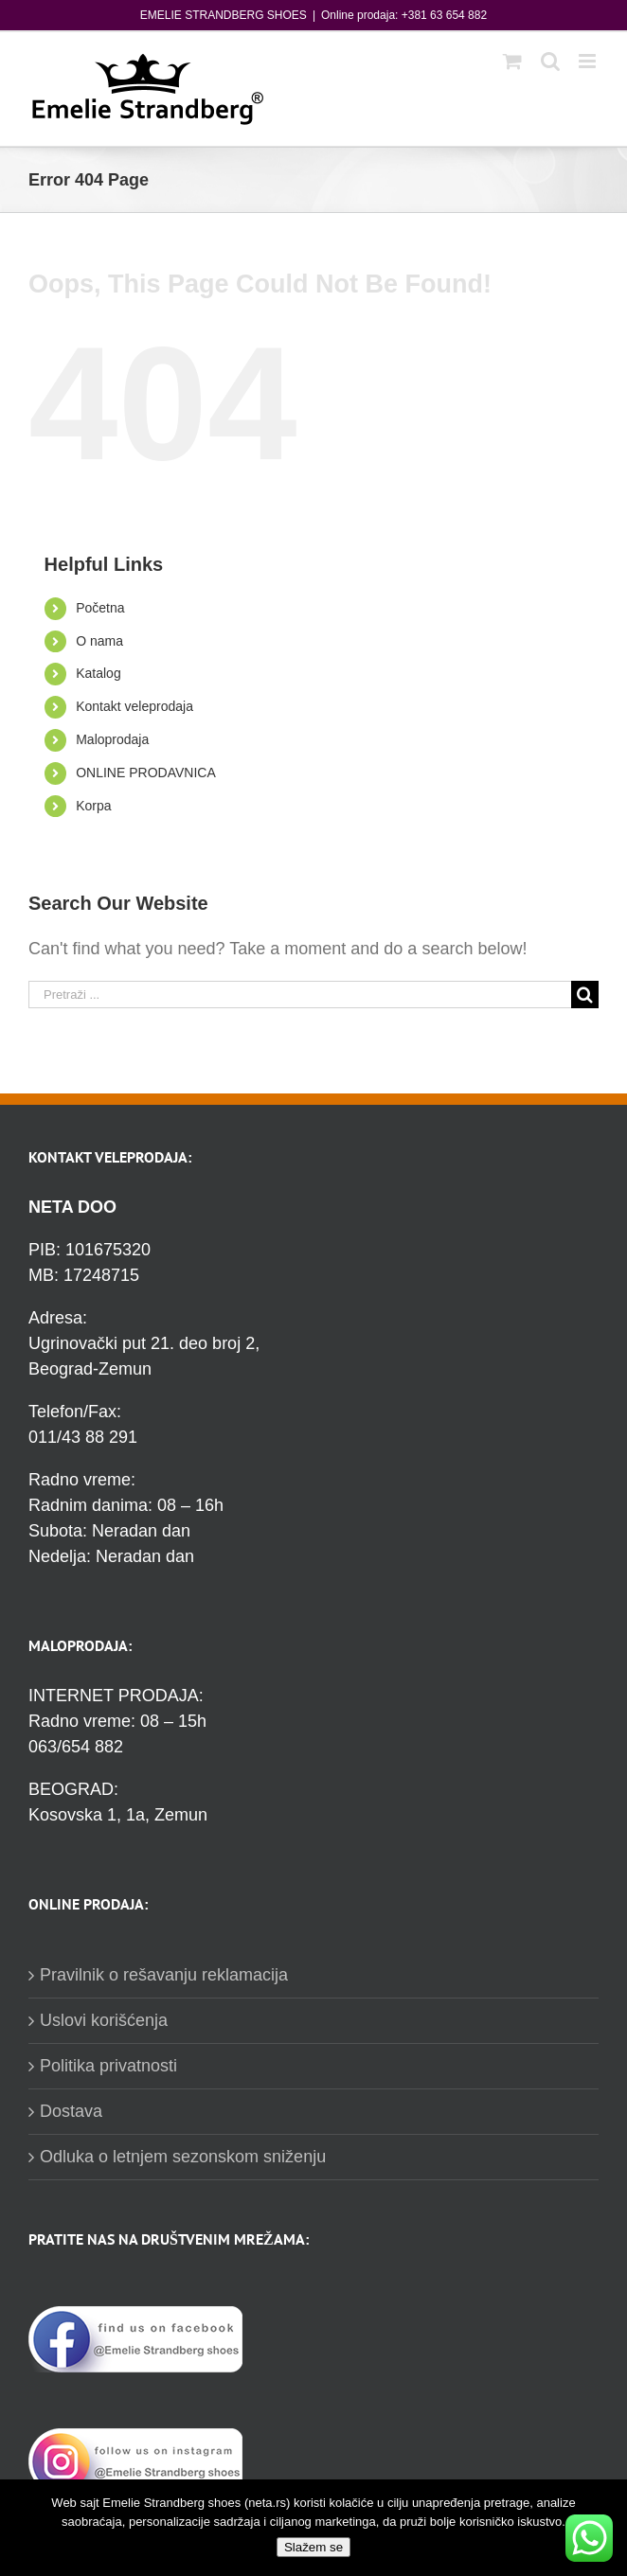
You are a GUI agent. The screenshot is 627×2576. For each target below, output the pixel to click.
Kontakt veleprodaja (134, 706)
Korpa (93, 805)
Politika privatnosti (108, 2065)
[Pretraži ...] (299, 994)
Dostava (71, 2111)
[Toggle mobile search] (550, 61)
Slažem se (313, 2547)
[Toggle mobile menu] (589, 61)
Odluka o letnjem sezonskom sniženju (183, 2156)
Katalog (98, 673)
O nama (99, 640)
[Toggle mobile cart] (512, 61)
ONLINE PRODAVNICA (146, 772)
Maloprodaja (112, 739)
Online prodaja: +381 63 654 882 (404, 15)
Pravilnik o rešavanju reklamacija (164, 1974)
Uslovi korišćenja (104, 2020)
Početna (100, 607)
